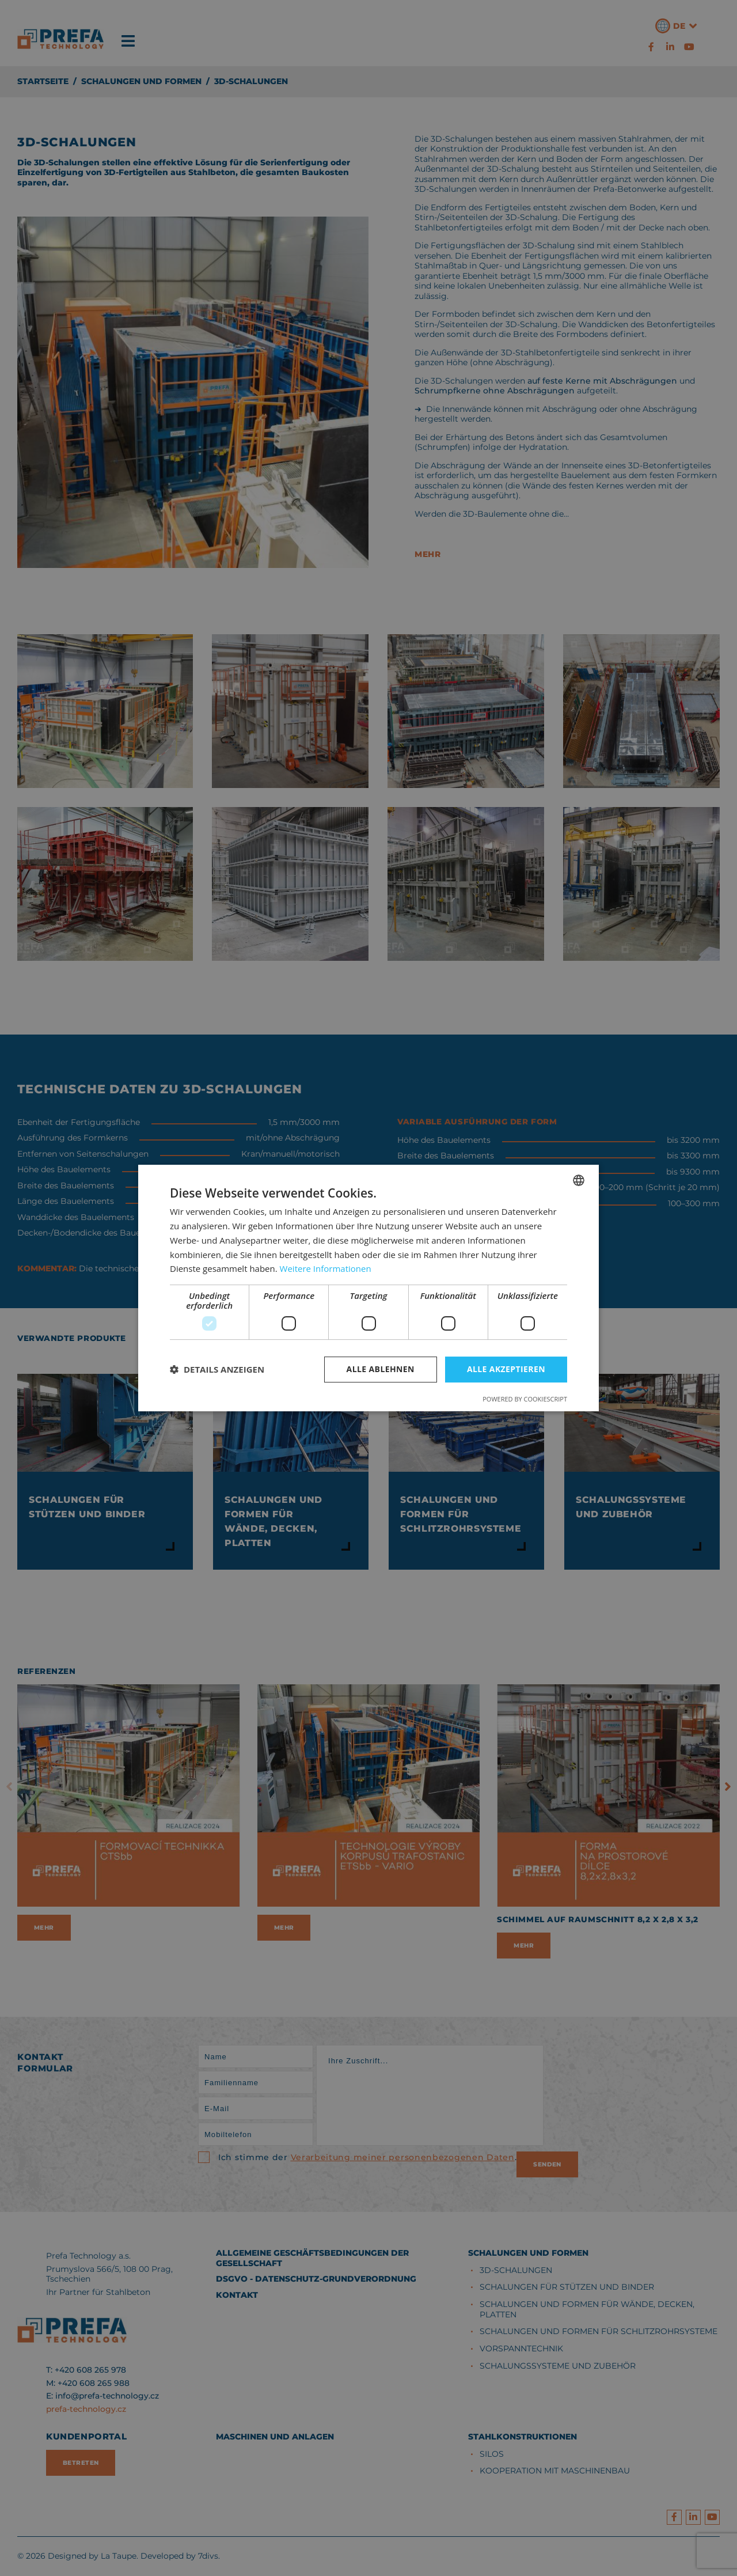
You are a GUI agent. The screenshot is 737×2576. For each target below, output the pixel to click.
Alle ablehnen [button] (381, 1368)
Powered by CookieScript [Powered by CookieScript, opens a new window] (525, 1399)
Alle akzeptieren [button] (506, 1368)
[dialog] (368, 1288)
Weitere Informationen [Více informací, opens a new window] (325, 1268)
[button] (217, 1370)
